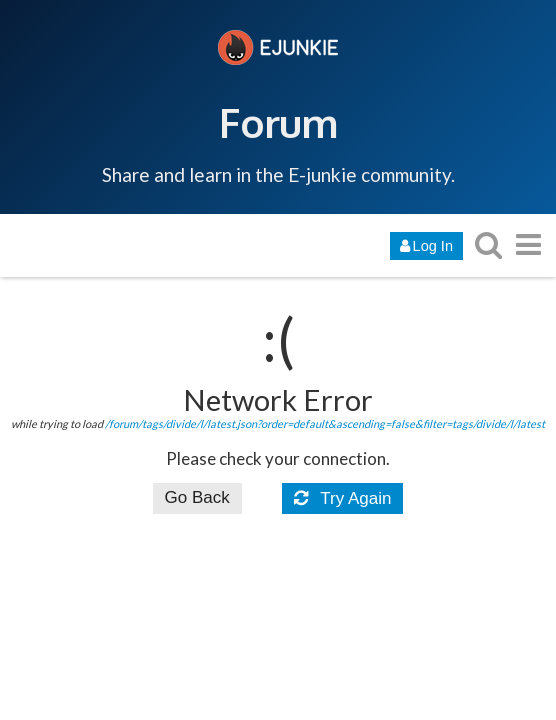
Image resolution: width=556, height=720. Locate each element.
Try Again (343, 498)
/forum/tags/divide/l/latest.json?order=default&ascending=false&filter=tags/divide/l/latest (325, 423)
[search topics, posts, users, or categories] (488, 244)
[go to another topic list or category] (528, 244)
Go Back (197, 497)
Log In (426, 246)
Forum (278, 122)
